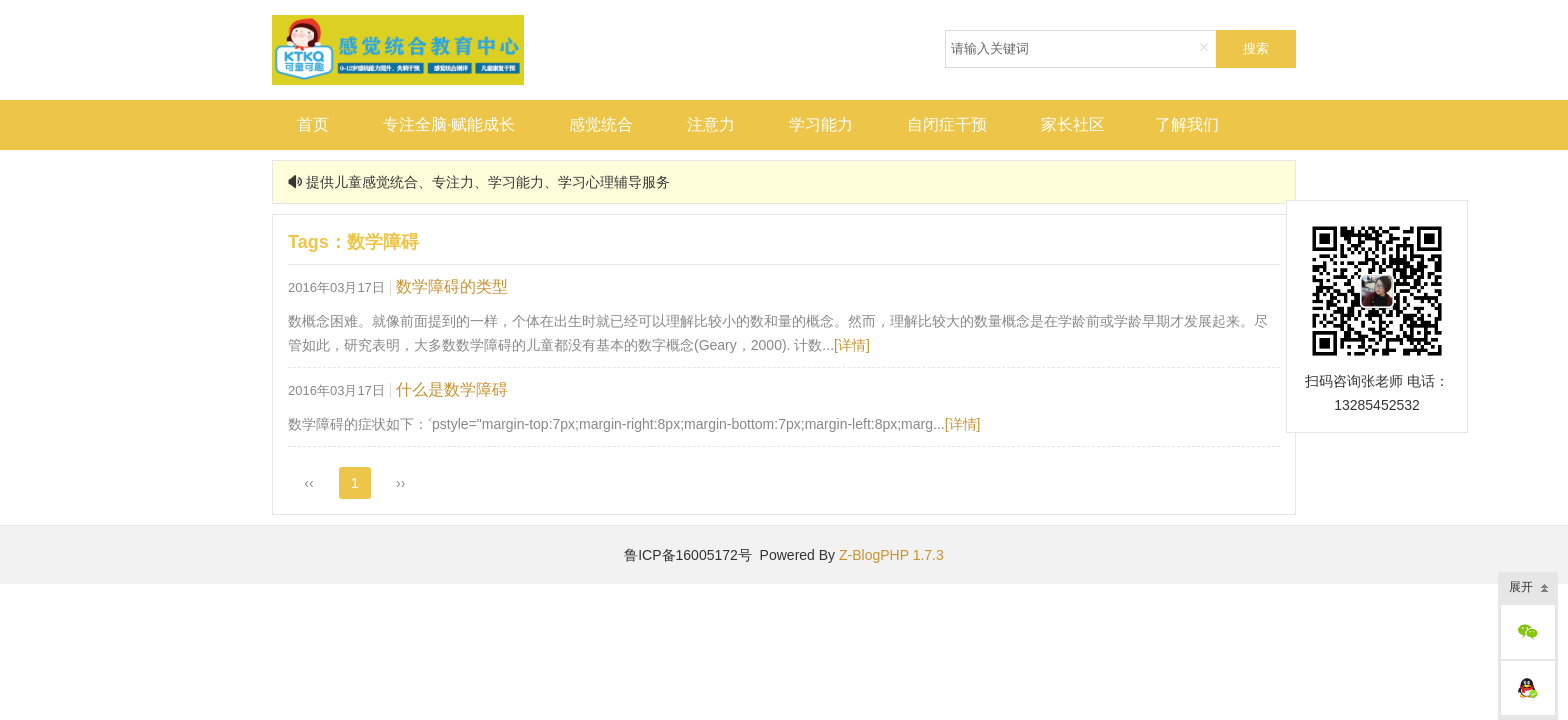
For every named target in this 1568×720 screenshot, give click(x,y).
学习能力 (821, 124)
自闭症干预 (947, 124)
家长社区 (1073, 124)
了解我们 (1187, 124)
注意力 (711, 124)
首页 (313, 124)
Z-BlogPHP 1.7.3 (891, 555)
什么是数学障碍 (452, 389)
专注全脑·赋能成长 (449, 124)
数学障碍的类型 (452, 286)
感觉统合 (601, 124)
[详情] (852, 345)
